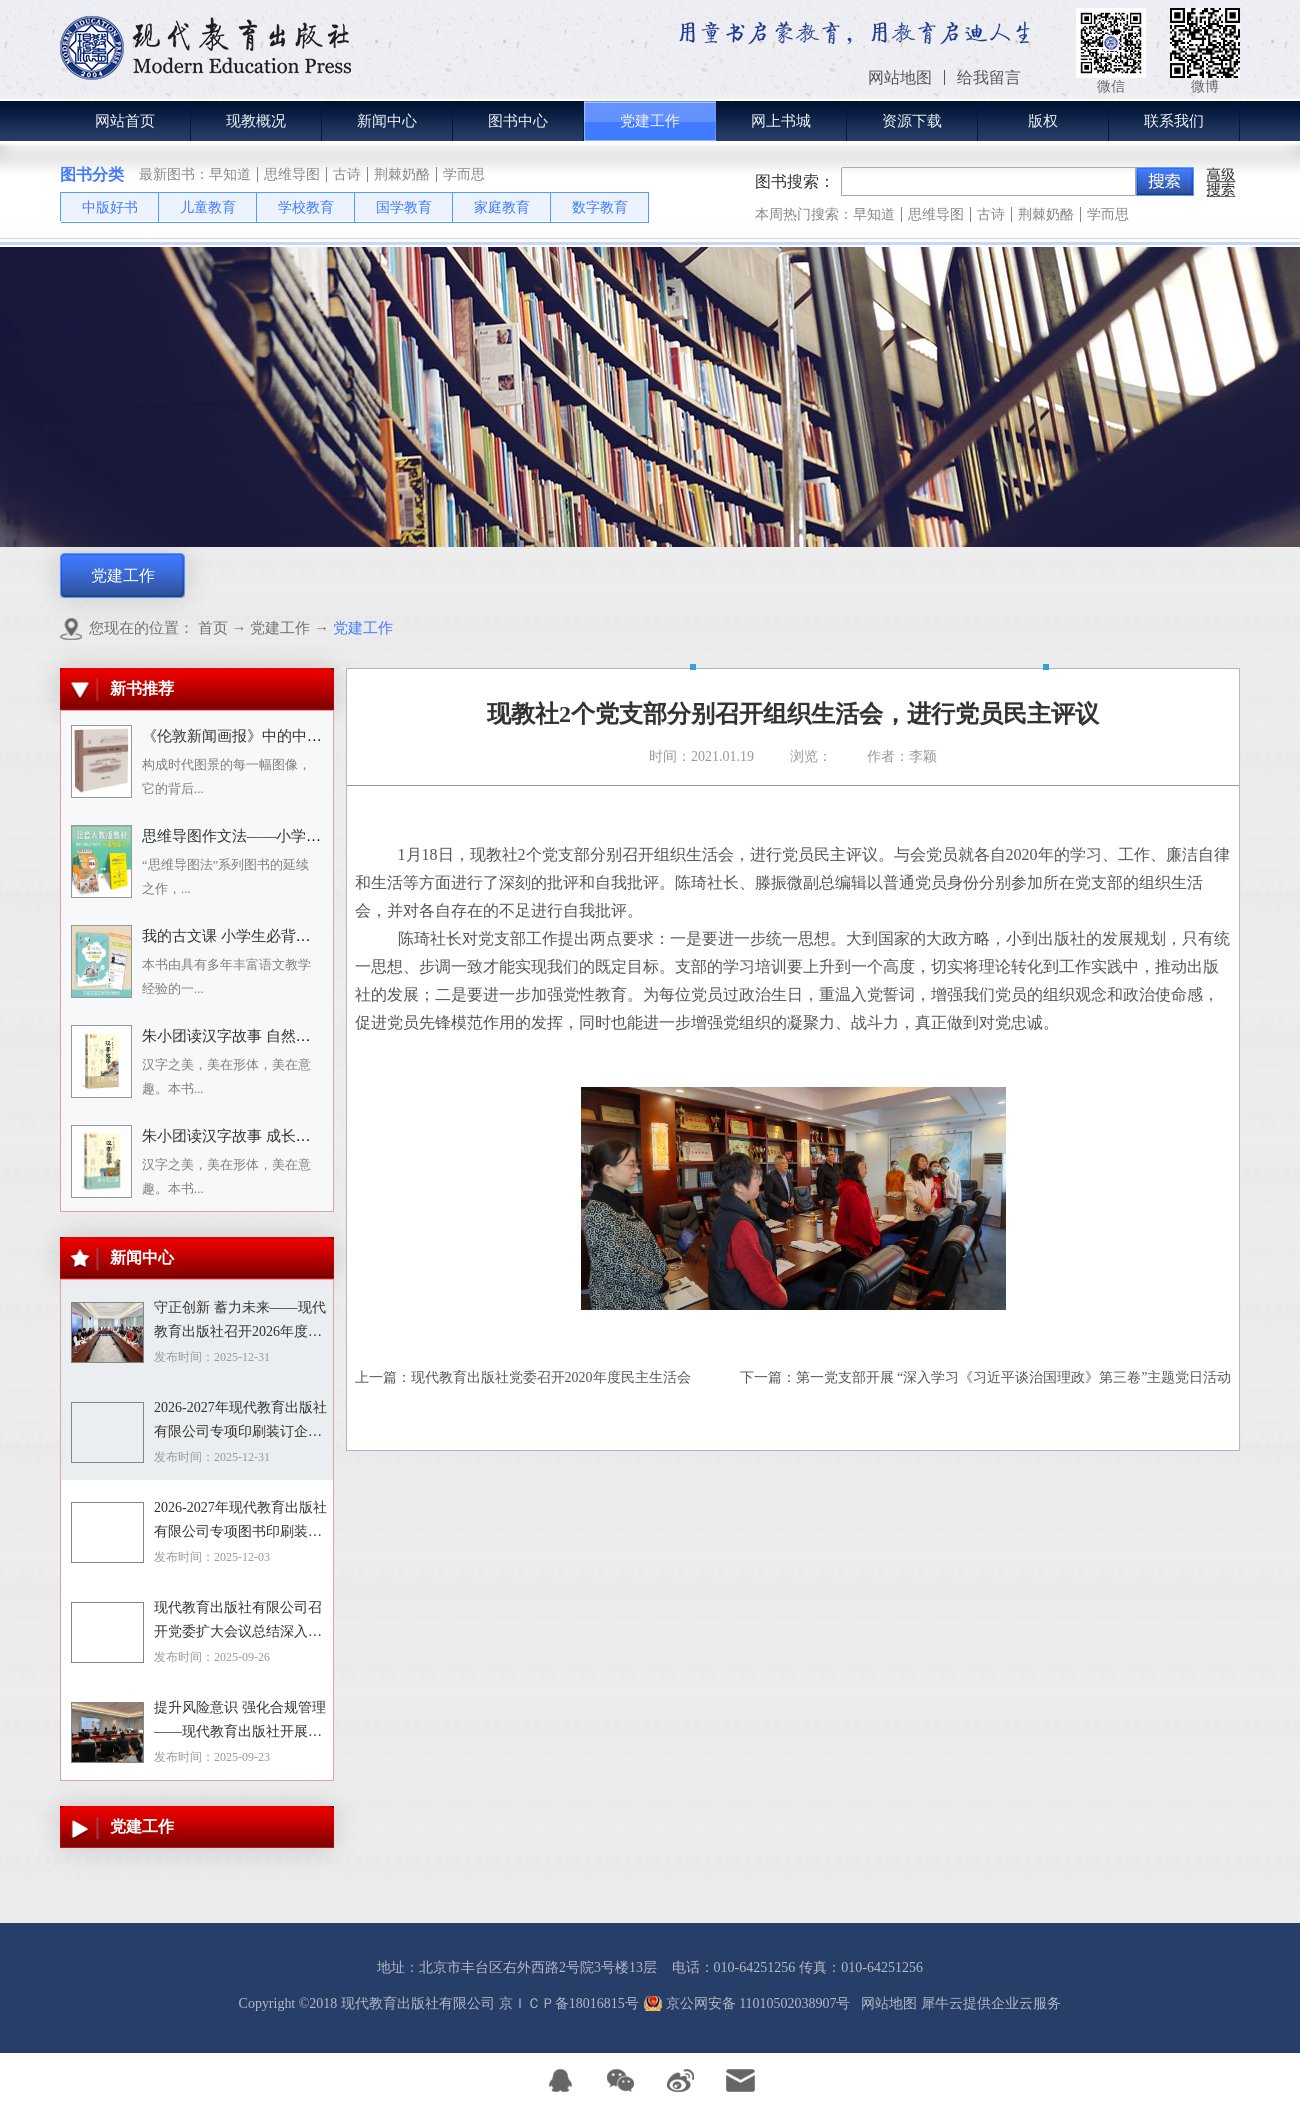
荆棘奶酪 (402, 174)
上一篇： (523, 1377)
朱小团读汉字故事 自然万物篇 (241, 1036)
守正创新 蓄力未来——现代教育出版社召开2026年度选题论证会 (240, 1322)
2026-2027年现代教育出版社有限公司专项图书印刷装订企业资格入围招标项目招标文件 (240, 1522)
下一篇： (986, 1377)
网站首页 (125, 121)
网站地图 (885, 2003)
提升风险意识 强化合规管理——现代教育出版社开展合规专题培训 (240, 1722)
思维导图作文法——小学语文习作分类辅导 (284, 836)
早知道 (230, 174)
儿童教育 (208, 207)
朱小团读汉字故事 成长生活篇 (241, 1136)
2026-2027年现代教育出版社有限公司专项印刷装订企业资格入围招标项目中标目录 (240, 1422)
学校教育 (306, 207)
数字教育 (600, 207)
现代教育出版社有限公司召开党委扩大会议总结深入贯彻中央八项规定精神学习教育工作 (238, 1622)
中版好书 (110, 207)
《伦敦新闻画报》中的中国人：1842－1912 (284, 736)
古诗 (347, 174)
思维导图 (292, 174)
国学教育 (404, 207)
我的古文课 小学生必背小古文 (241, 936)
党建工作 (280, 628)
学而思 (464, 174)
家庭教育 (502, 207)
